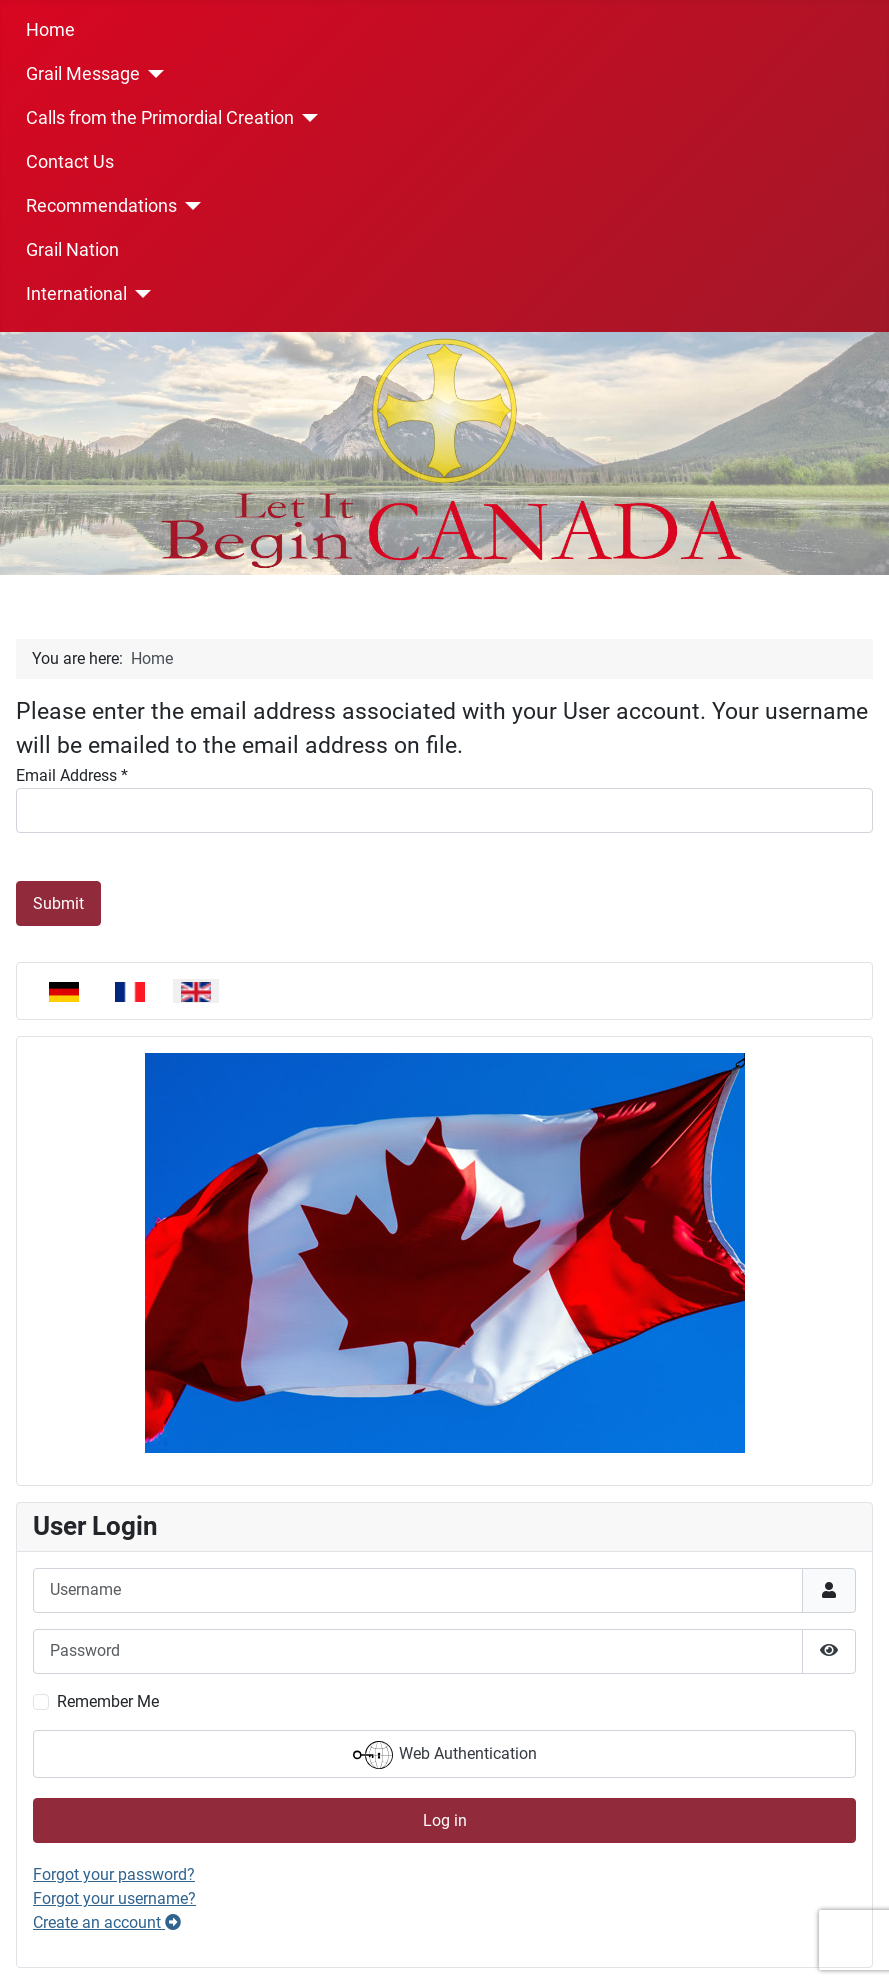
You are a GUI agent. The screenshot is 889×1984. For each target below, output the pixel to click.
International (76, 294)
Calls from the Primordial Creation (160, 118)
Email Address (72, 775)
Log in (445, 1820)
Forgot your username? (114, 1898)
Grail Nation (72, 250)
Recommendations (101, 206)
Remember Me (108, 1701)
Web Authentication (445, 1755)
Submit (58, 903)
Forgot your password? (114, 1874)
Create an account (107, 1922)
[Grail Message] (152, 74)
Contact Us (70, 162)
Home (50, 30)
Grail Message (83, 74)
